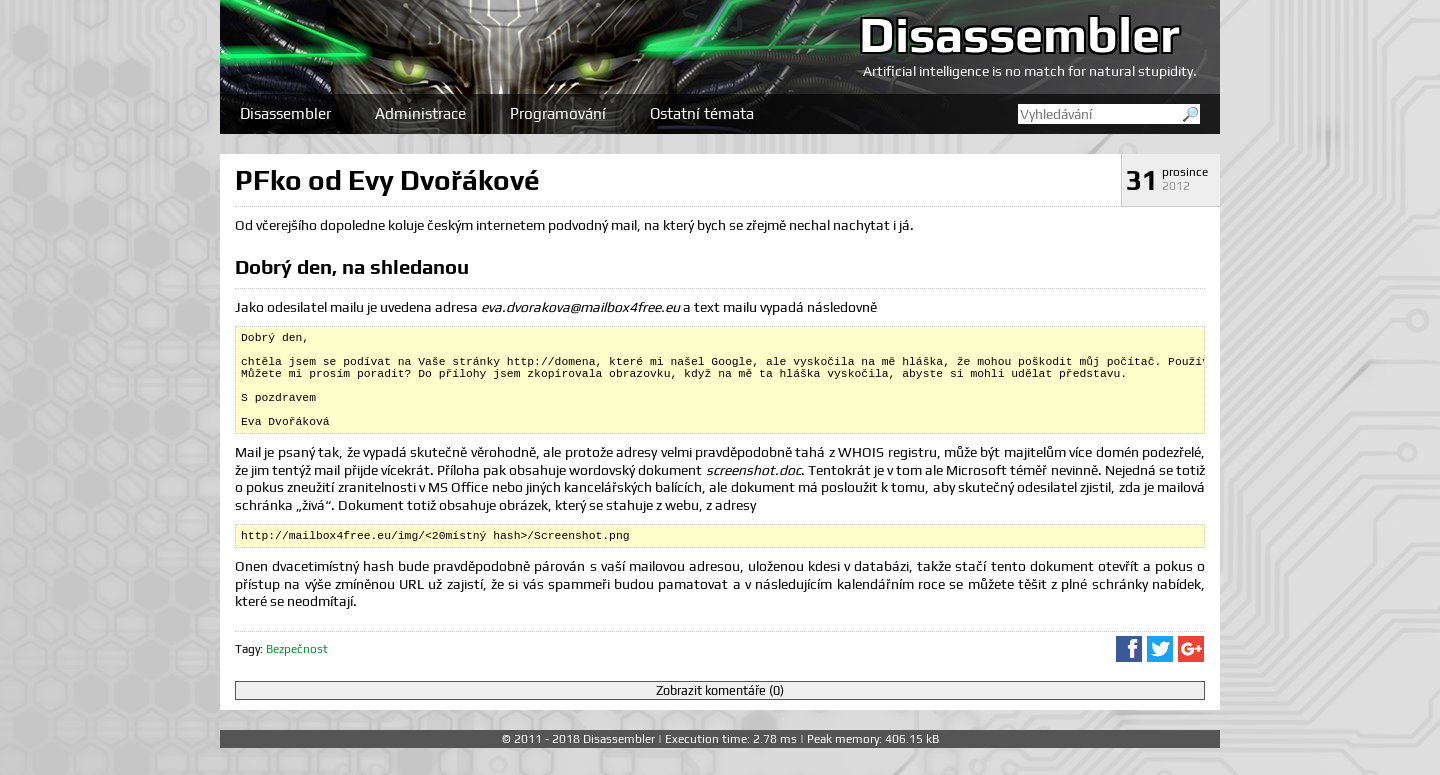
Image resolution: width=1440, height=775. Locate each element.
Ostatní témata (702, 113)
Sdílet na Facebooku (1129, 676)
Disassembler (1019, 34)
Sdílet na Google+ (1191, 676)
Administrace (420, 113)
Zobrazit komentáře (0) (720, 717)
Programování (558, 113)
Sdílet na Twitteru (1160, 676)
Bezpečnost (297, 676)
